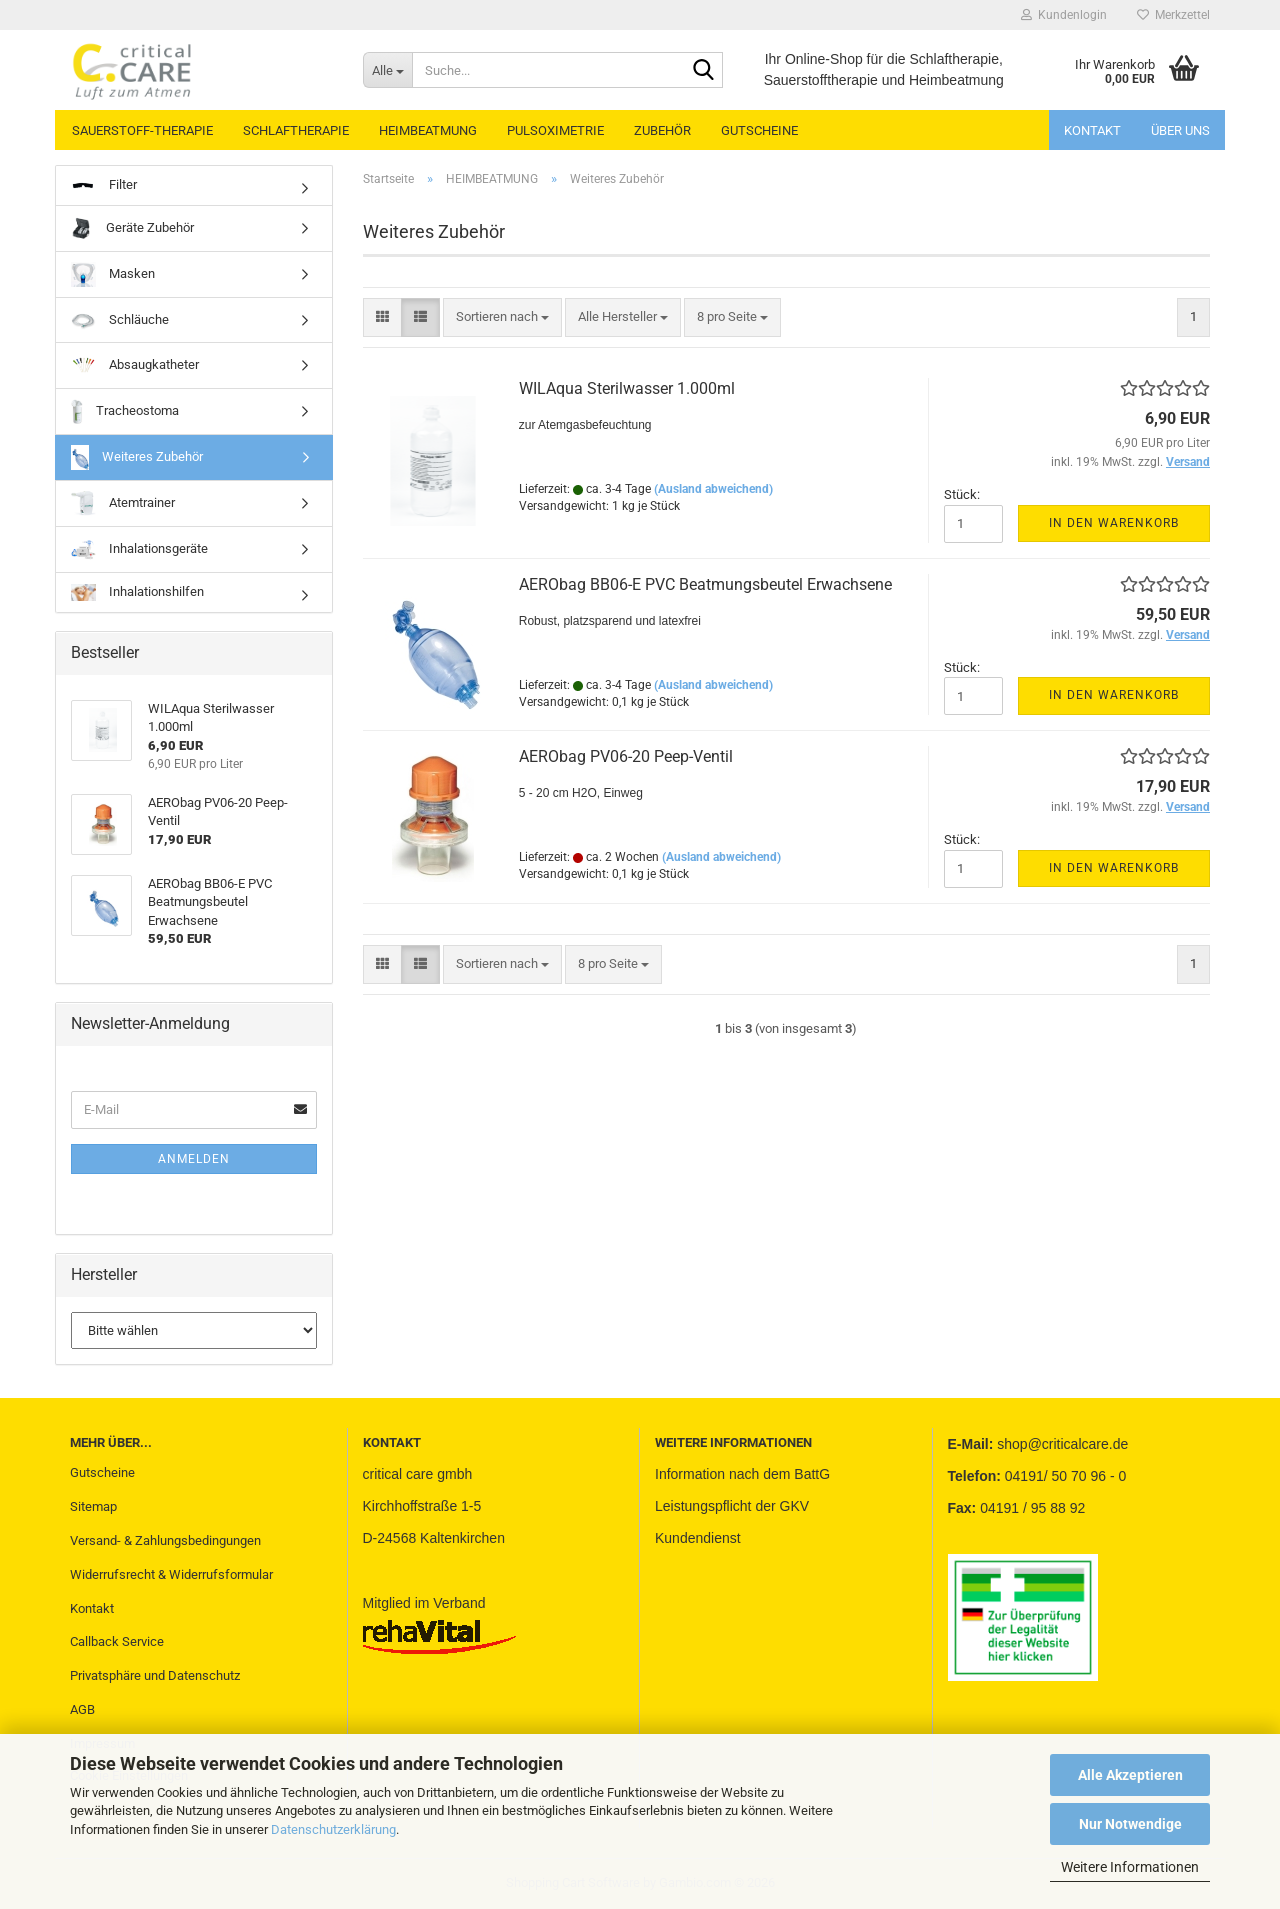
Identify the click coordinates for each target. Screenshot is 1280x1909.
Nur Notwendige (1130, 1824)
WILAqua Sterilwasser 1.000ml (627, 388)
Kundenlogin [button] (1064, 15)
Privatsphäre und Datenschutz (155, 1675)
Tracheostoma (125, 411)
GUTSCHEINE (759, 130)
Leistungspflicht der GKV (732, 1506)
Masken (113, 274)
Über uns (1180, 130)
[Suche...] (387, 70)
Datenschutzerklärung (333, 1829)
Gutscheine (102, 1472)
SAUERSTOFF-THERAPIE (142, 130)
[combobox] (502, 317)
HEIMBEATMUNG (428, 130)
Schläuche (120, 320)
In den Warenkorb (1114, 523)
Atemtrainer (123, 503)
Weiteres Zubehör (137, 457)
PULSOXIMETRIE (555, 130)
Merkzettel (1173, 15)
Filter (104, 185)
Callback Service (117, 1641)
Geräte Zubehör (132, 228)
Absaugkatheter (135, 365)
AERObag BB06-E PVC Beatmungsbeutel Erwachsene (705, 584)
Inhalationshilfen (137, 592)
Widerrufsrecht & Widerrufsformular (171, 1574)
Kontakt (1092, 130)
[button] (382, 317)
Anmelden (194, 1159)
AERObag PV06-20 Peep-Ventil (626, 756)
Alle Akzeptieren (1130, 1775)
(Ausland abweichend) (713, 489)
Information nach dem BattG (742, 1474)
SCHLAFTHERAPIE (296, 130)
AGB (82, 1709)
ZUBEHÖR (662, 130)
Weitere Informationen (1130, 1867)
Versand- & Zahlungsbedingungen (165, 1540)
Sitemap (93, 1506)
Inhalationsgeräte (139, 549)
